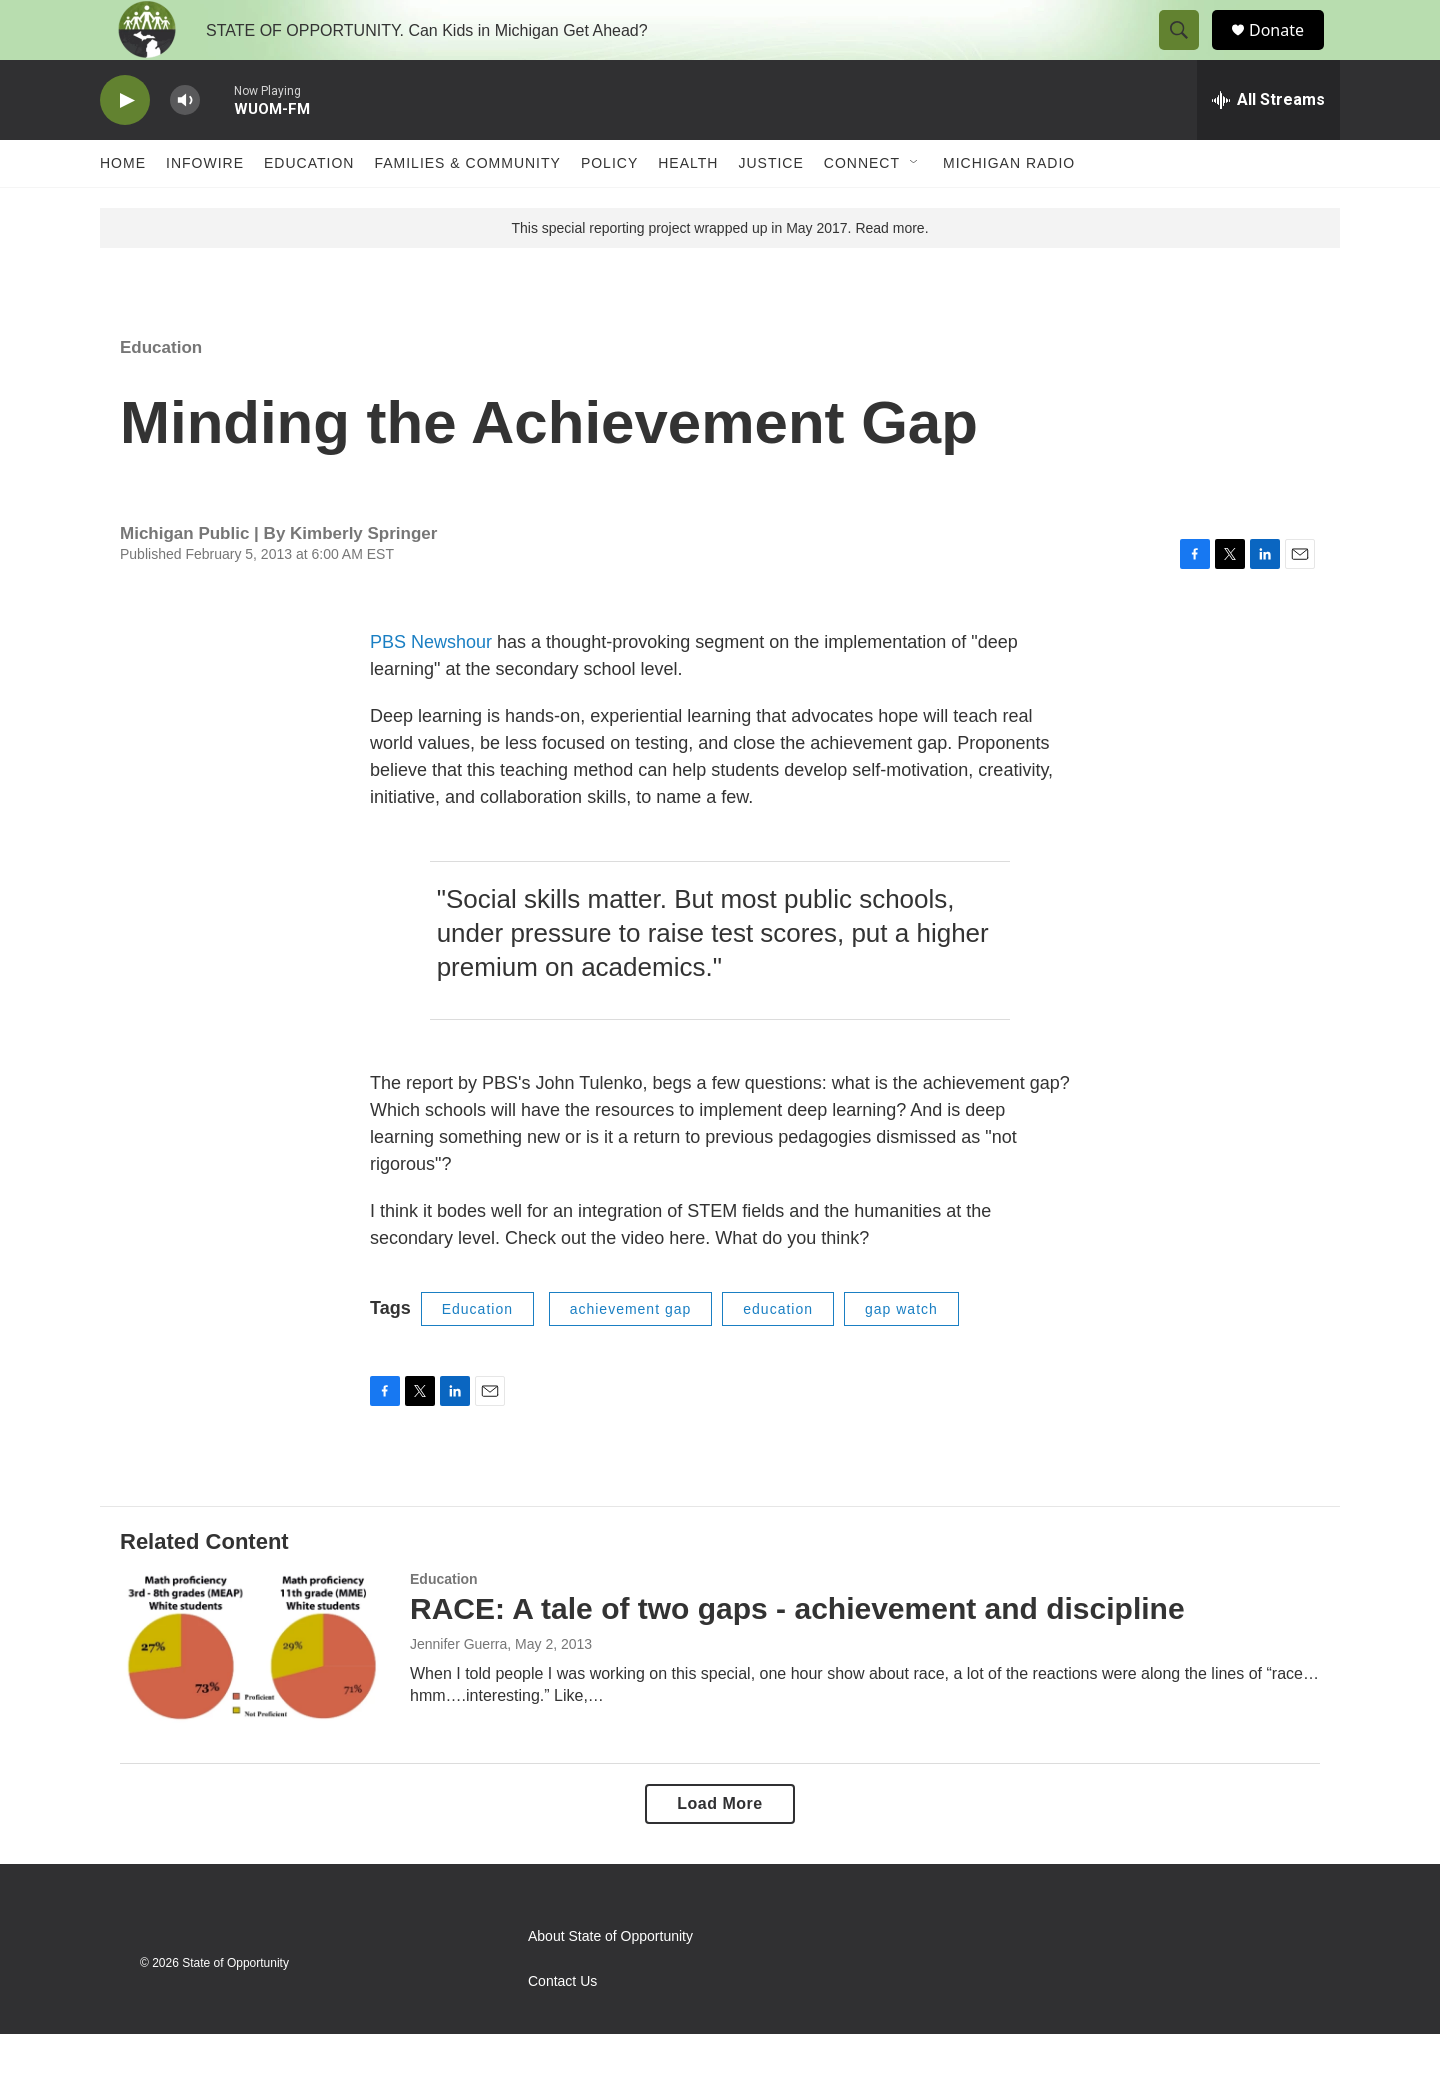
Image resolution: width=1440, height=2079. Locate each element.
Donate (1289, 52)
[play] (125, 145)
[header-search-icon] (1188, 53)
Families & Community (467, 208)
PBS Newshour (431, 687)
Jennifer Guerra (458, 1689)
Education (309, 208)
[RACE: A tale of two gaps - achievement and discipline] (255, 1692)
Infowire (205, 208)
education (778, 1354)
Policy (609, 208)
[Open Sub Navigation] (915, 208)
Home (123, 208)
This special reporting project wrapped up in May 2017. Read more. (719, 273)
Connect (862, 208)
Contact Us (562, 2026)
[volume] (185, 145)
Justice (770, 208)
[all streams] (1268, 145)
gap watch (901, 1354)
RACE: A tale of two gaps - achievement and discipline (797, 1653)
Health (688, 208)
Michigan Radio (1009, 208)
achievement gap (631, 1354)
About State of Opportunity (610, 1981)
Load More (719, 1848)
